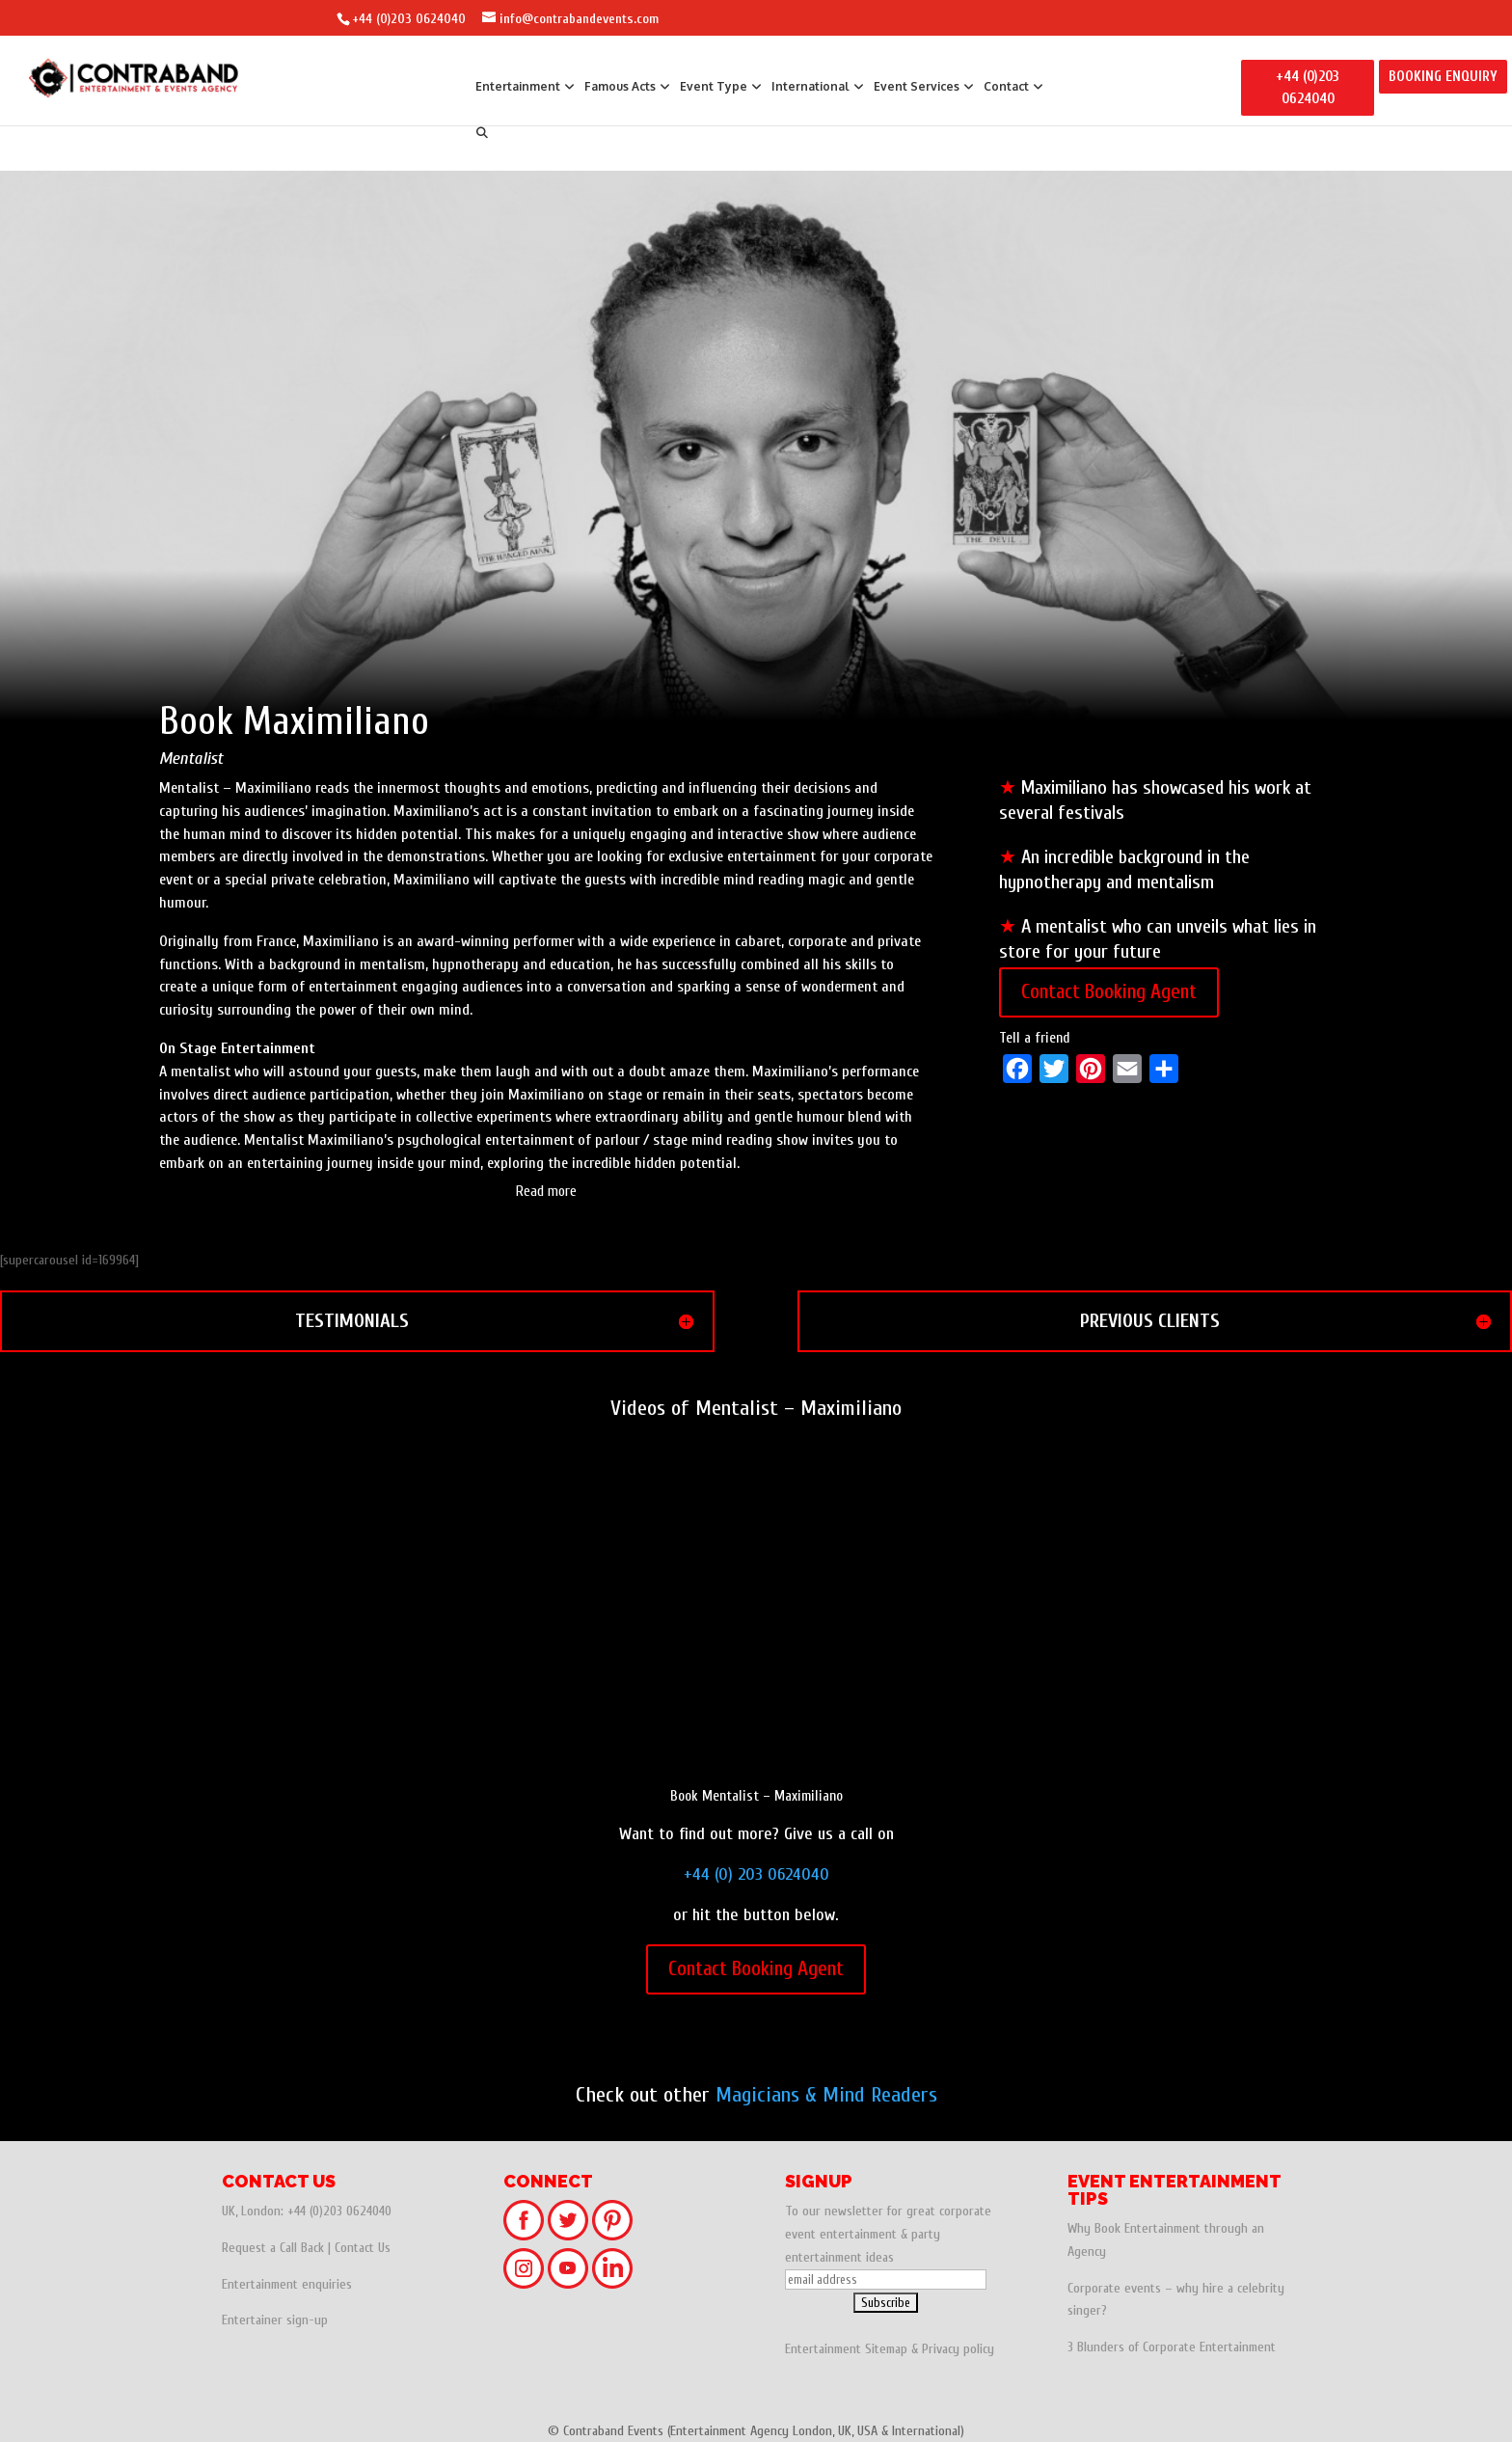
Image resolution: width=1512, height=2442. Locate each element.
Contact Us (363, 2247)
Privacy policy (958, 2349)
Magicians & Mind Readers (826, 2094)
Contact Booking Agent (1109, 991)
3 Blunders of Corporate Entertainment (1171, 2347)
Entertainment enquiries (287, 2284)
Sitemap (886, 2349)
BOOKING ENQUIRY (1443, 76)
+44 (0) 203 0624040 (756, 1874)
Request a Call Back (273, 2247)
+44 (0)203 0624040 (409, 19)
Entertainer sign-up (275, 2320)
